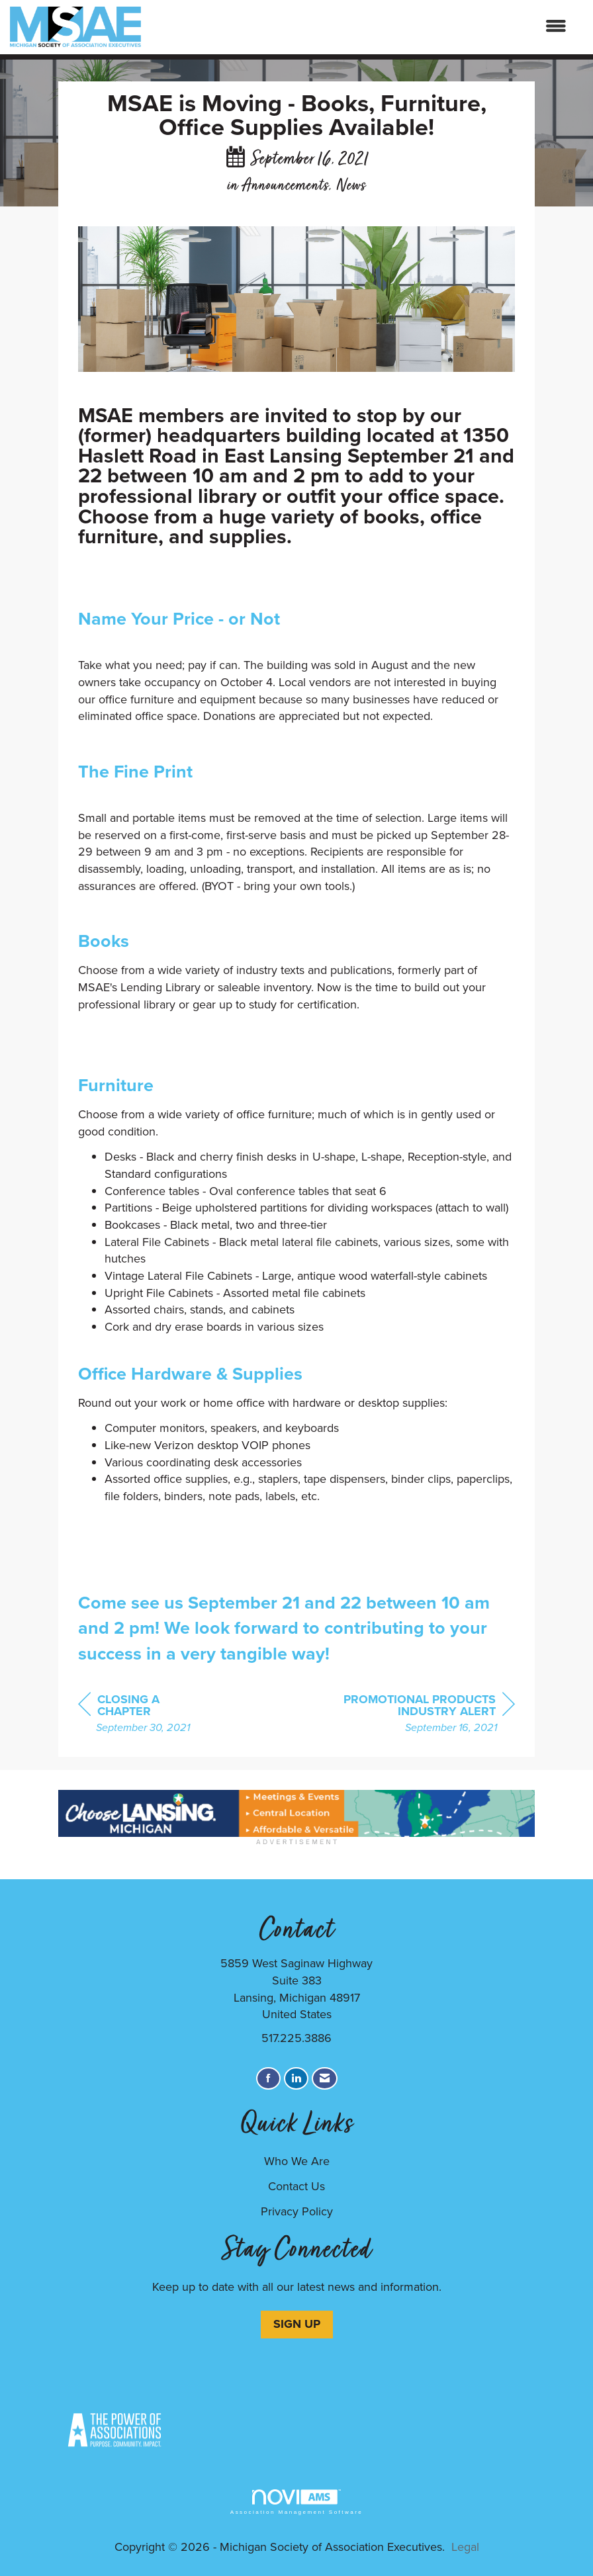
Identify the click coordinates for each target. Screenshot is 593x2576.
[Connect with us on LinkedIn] (296, 2078)
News (351, 186)
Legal (465, 2546)
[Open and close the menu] (360, 27)
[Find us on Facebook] (268, 2078)
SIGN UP (296, 2323)
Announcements (285, 186)
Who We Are (297, 2161)
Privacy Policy (297, 2211)
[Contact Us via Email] (325, 2078)
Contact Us (296, 2186)
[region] (415, 1714)
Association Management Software (296, 2502)
